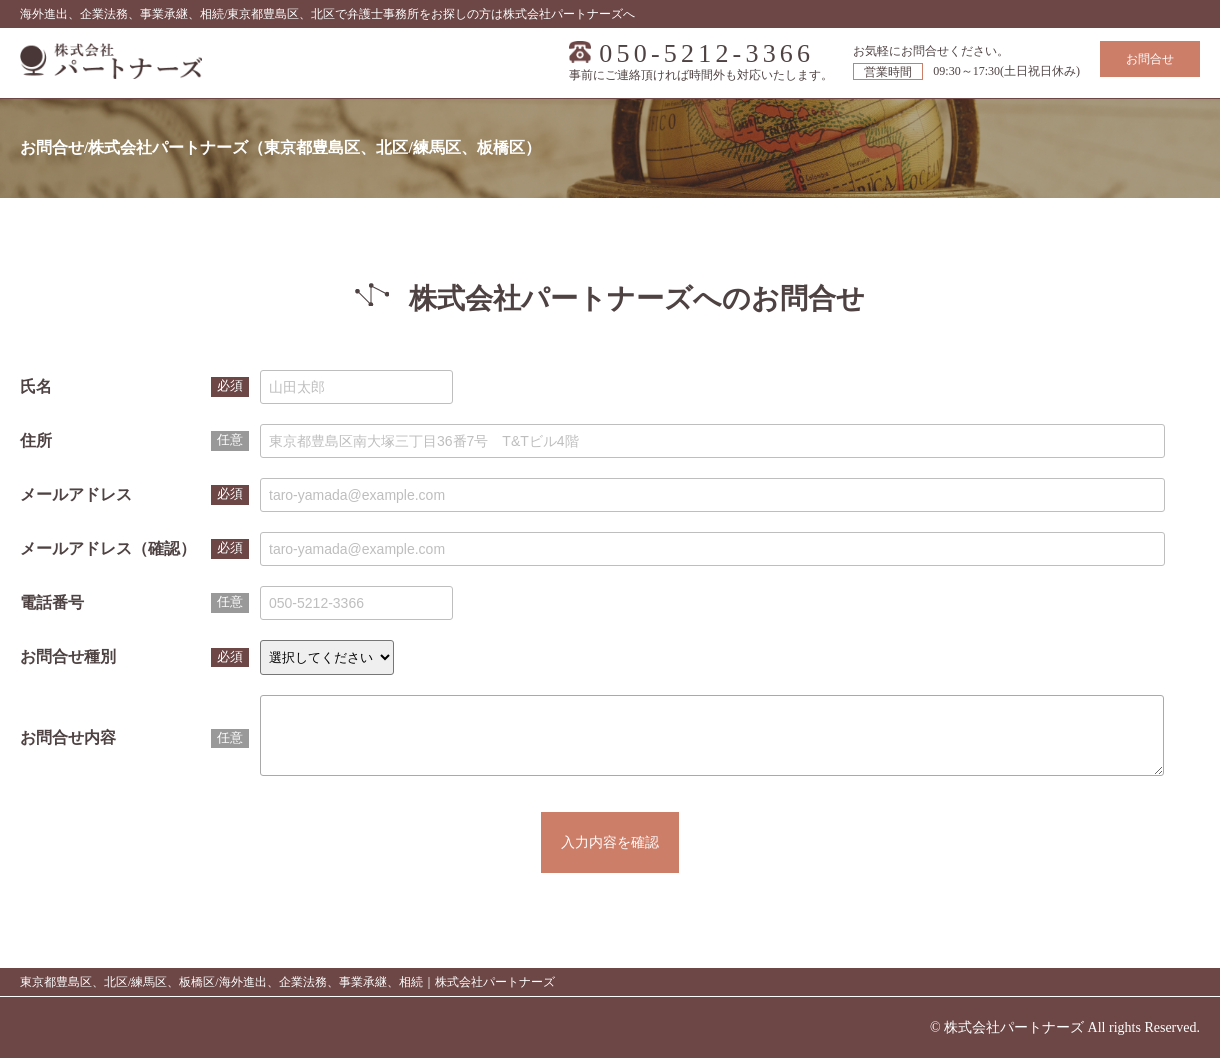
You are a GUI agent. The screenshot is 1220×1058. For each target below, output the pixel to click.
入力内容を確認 (610, 857)
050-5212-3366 (706, 54)
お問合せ (1150, 59)
